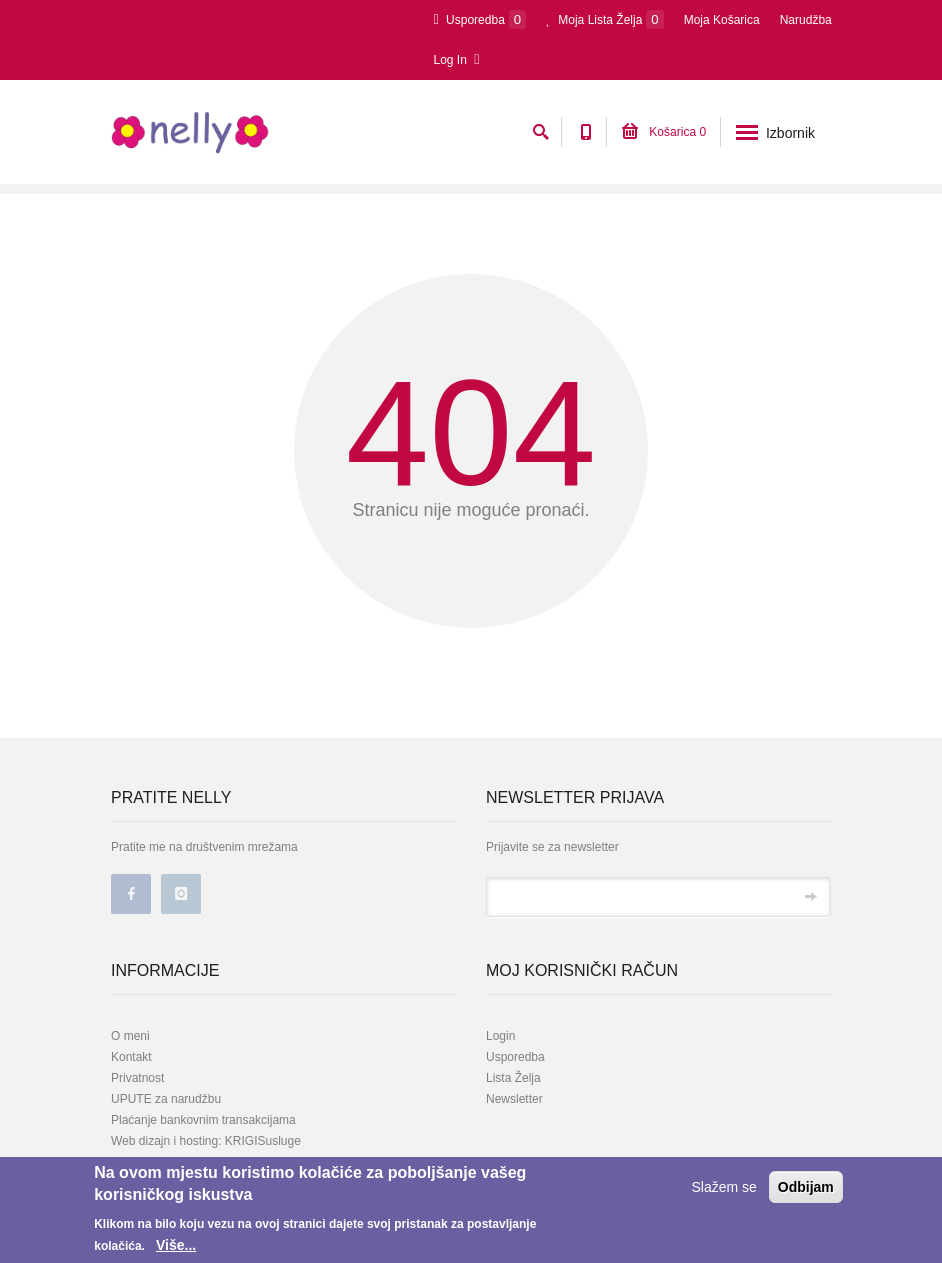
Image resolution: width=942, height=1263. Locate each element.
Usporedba (480, 19)
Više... (176, 1245)
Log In (457, 59)
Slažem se (724, 1187)
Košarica (664, 132)
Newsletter (514, 1099)
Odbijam (806, 1187)
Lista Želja (513, 1078)
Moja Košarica (722, 20)
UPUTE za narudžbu (166, 1099)
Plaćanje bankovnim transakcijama (203, 1120)
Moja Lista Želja (605, 19)
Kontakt (131, 1057)
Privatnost (137, 1078)
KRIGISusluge (261, 1141)
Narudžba (806, 20)
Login (500, 1036)
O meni (130, 1036)
